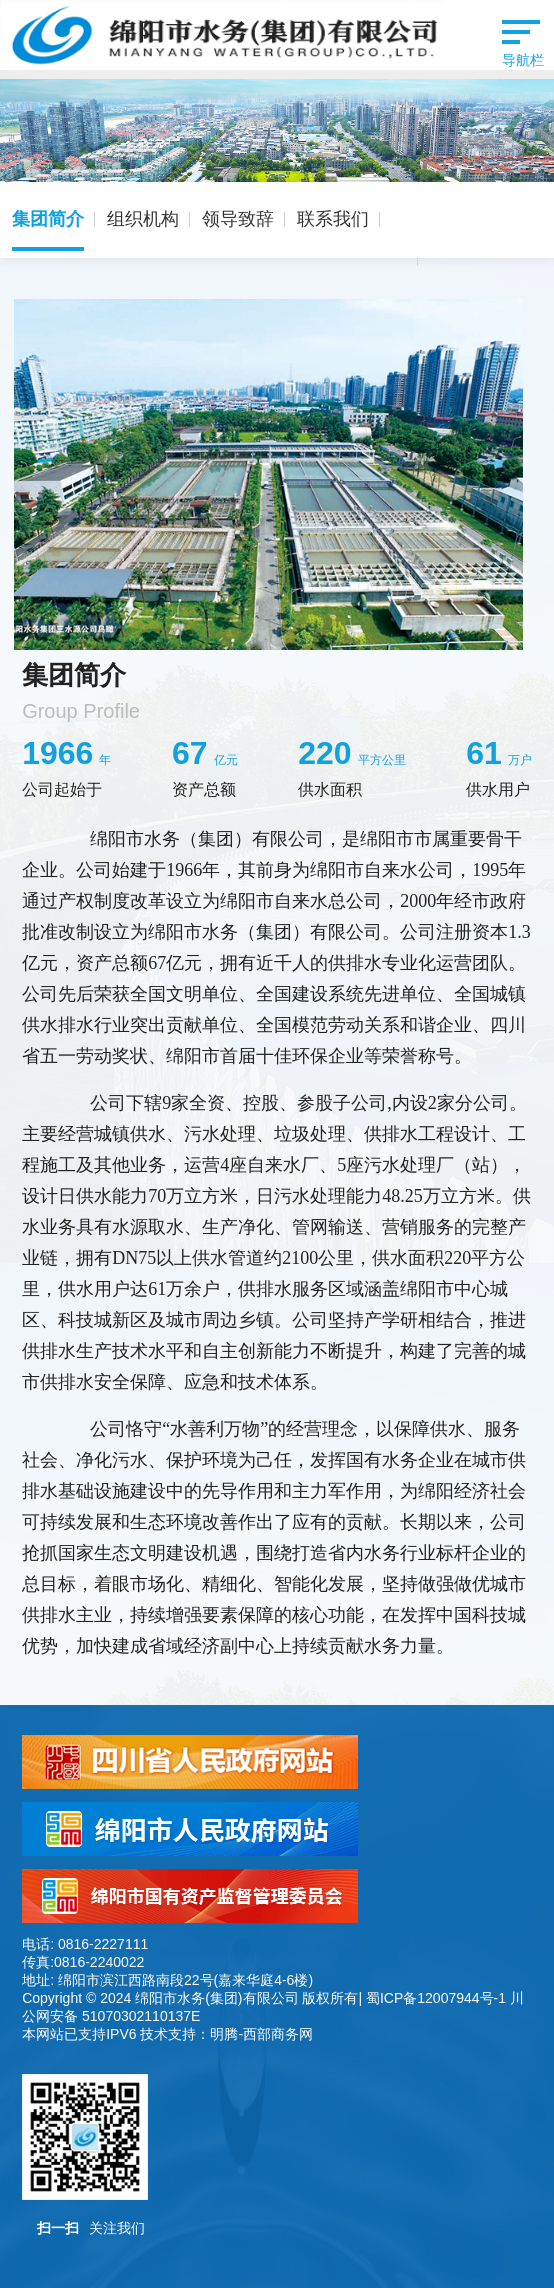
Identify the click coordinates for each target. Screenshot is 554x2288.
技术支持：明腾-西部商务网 (226, 2034)
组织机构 (143, 219)
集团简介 (48, 219)
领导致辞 (238, 219)
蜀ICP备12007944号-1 (436, 1998)
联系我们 (333, 219)
